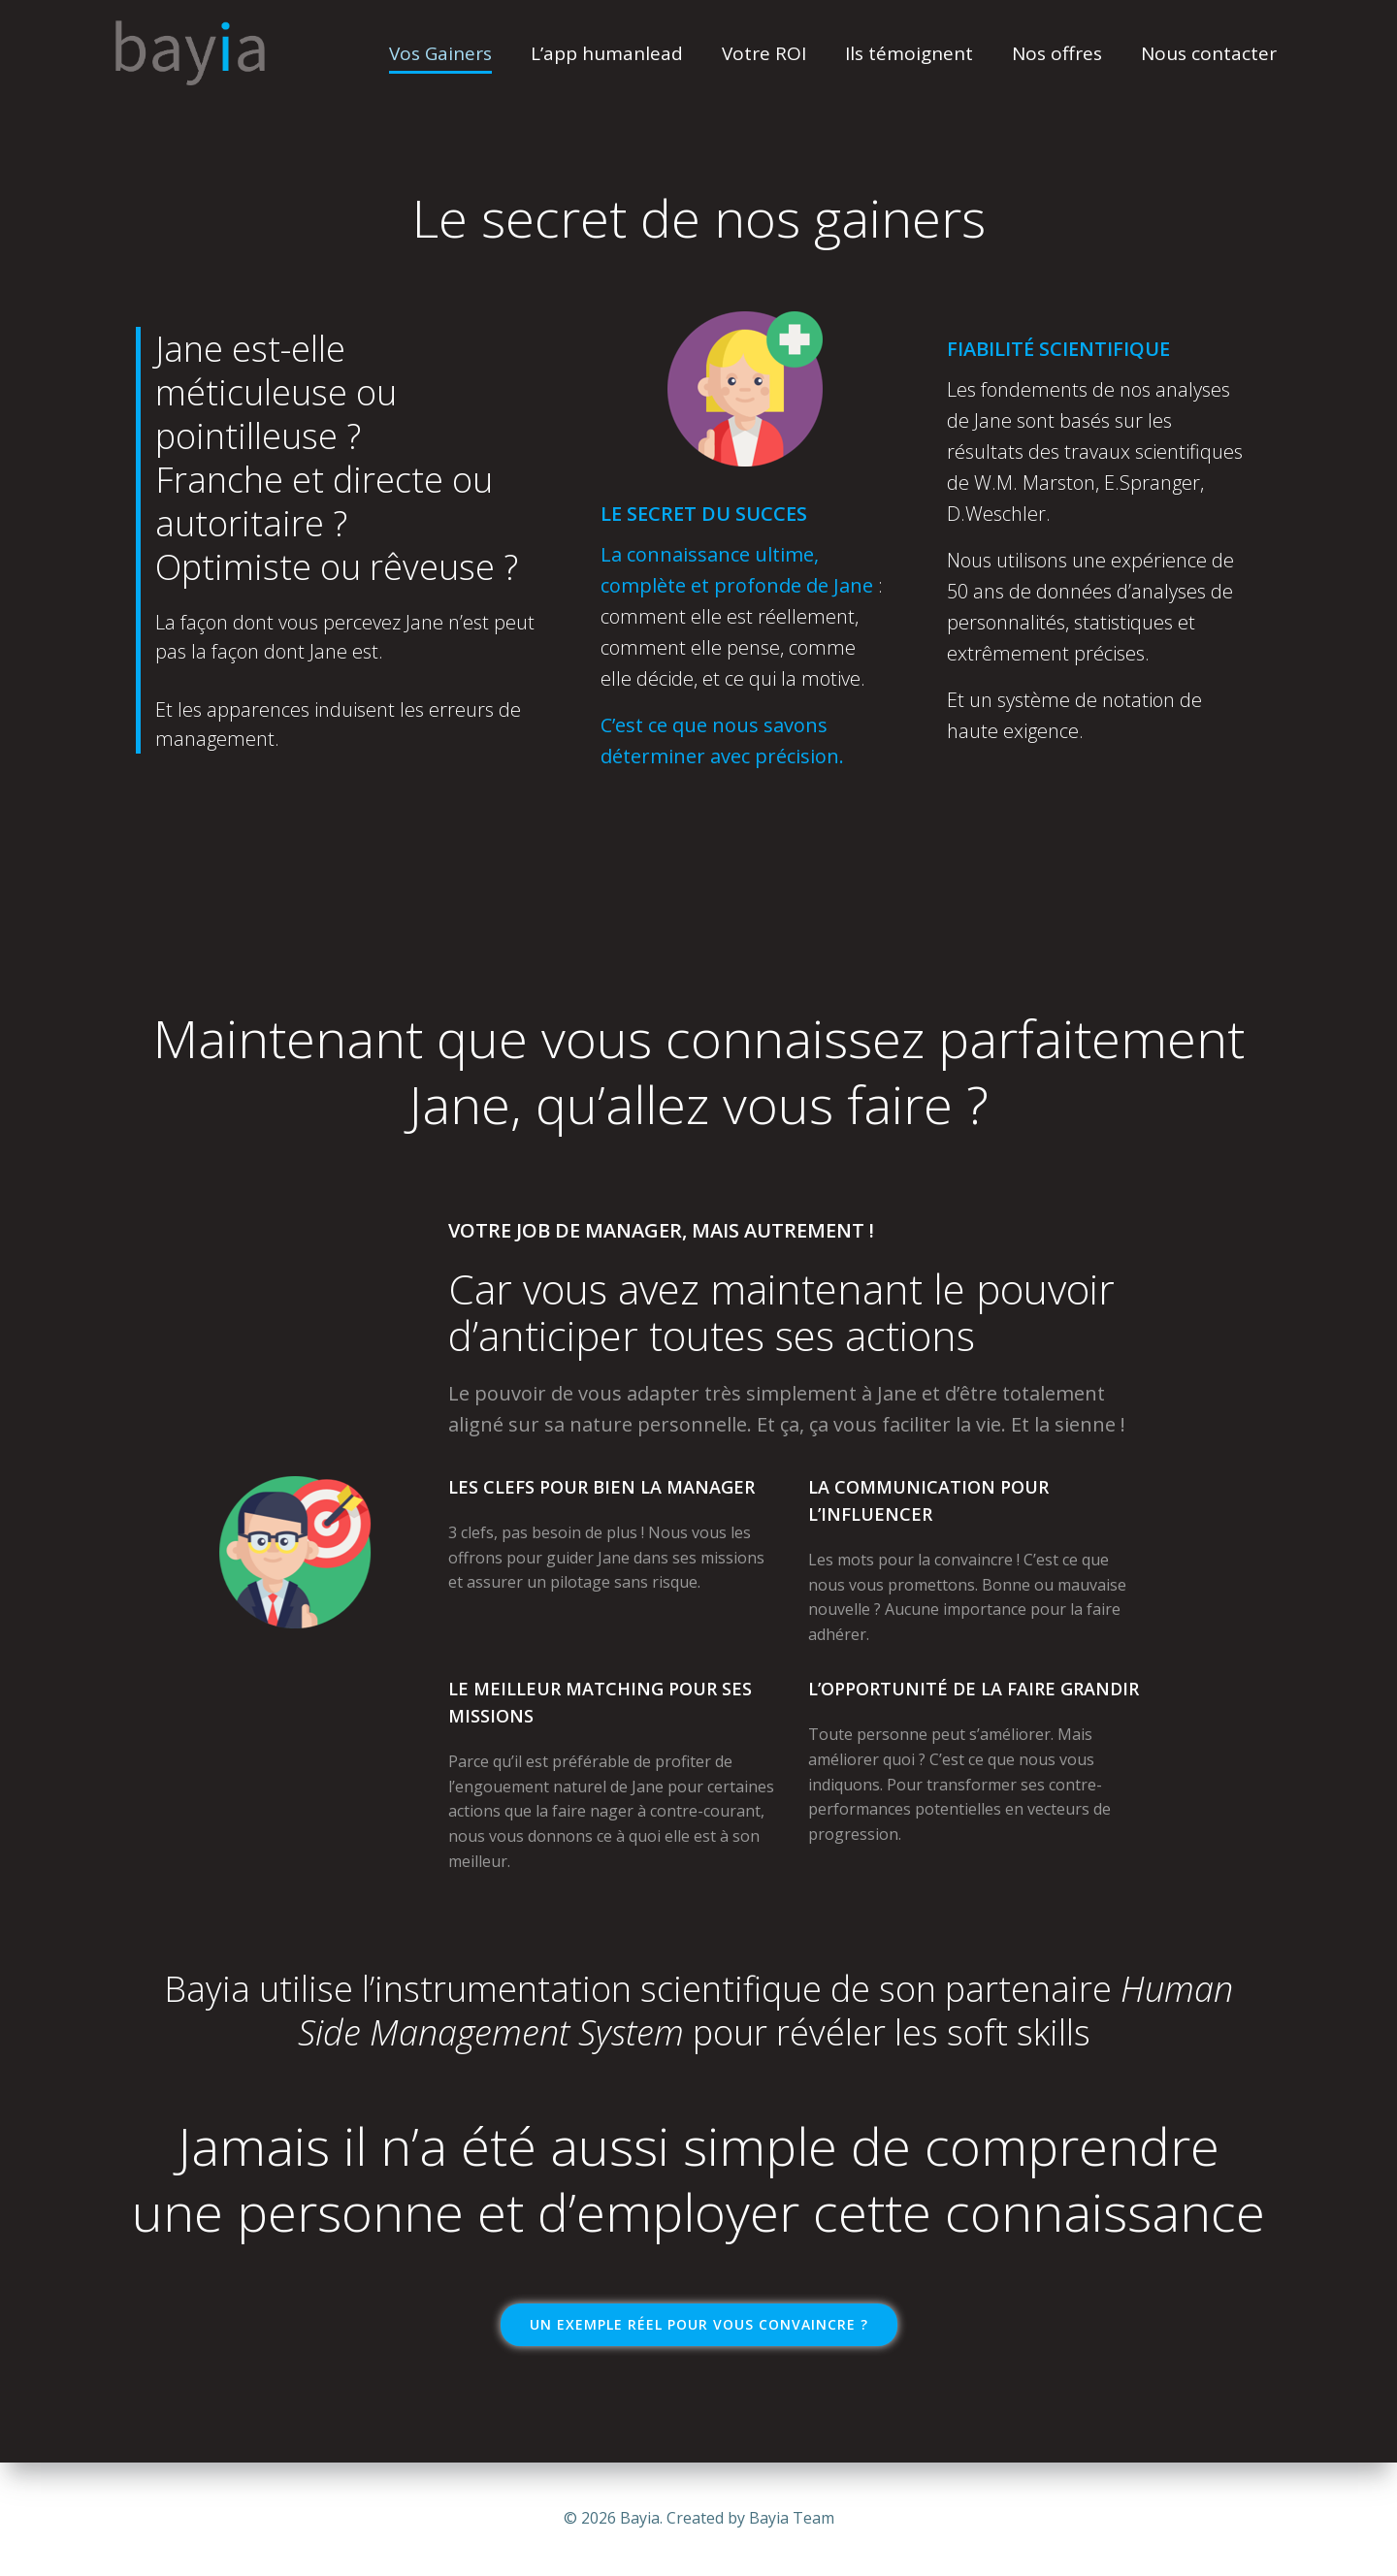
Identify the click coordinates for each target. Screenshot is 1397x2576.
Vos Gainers (440, 53)
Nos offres (1057, 53)
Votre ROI (764, 53)
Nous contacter (1209, 53)
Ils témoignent (909, 53)
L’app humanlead (607, 53)
